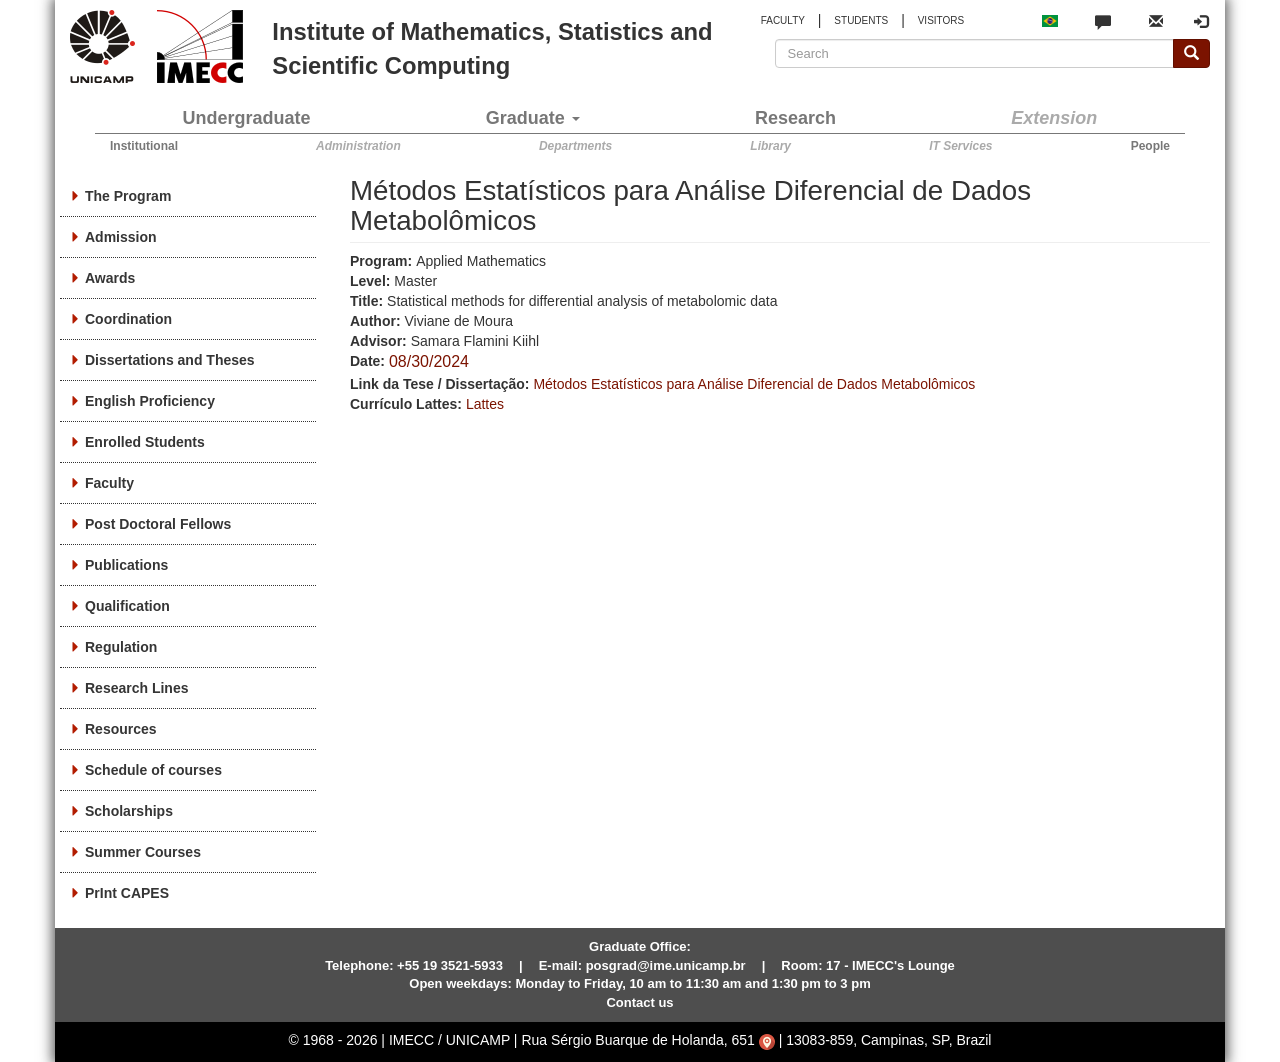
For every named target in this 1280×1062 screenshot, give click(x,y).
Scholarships (129, 811)
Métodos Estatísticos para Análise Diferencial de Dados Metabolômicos (754, 384)
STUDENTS (861, 20)
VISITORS (941, 20)
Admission (121, 237)
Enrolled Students (145, 442)
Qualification (127, 606)
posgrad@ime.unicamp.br (666, 965)
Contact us (639, 1002)
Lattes (485, 404)
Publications (126, 565)
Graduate (533, 118)
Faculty (109, 483)
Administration (358, 146)
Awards (110, 278)
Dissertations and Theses (170, 360)
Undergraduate (247, 118)
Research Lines (137, 688)
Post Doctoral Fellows (158, 524)
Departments (575, 146)
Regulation (121, 647)
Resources (121, 729)
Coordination (128, 319)
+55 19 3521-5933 (450, 965)
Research (795, 118)
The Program (128, 196)
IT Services (960, 146)
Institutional (144, 146)
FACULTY (783, 20)
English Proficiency (150, 401)
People (1150, 146)
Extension (1054, 118)
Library (770, 146)
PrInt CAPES (127, 893)
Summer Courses (143, 852)
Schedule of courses (153, 770)
